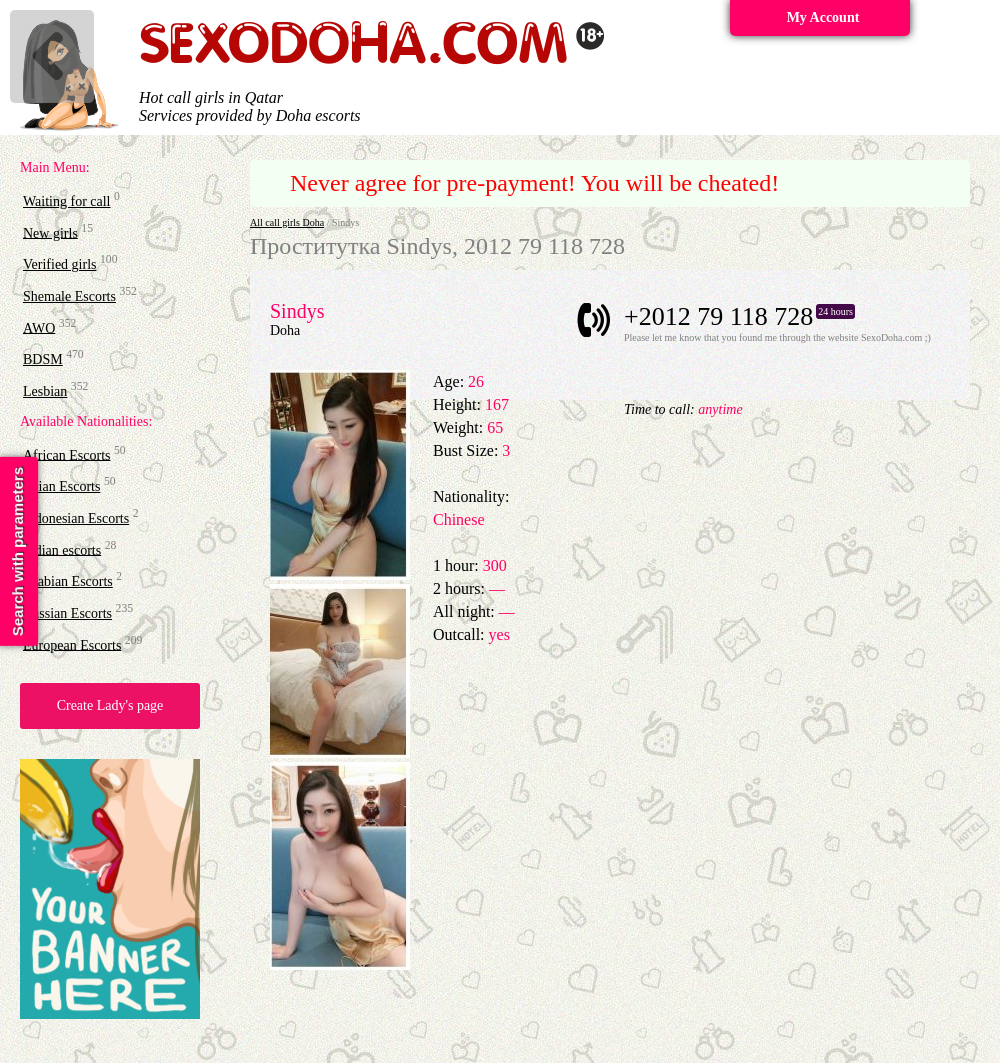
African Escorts (66, 454)
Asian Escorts (61, 486)
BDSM (43, 359)
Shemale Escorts (69, 296)
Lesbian (45, 391)
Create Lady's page (110, 705)
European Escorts (72, 644)
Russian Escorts (67, 613)
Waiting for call (67, 201)
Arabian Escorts (68, 581)
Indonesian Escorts (76, 518)
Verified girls (59, 264)
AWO (39, 327)
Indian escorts (62, 549)
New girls (50, 232)
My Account (823, 17)
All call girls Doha (287, 222)
